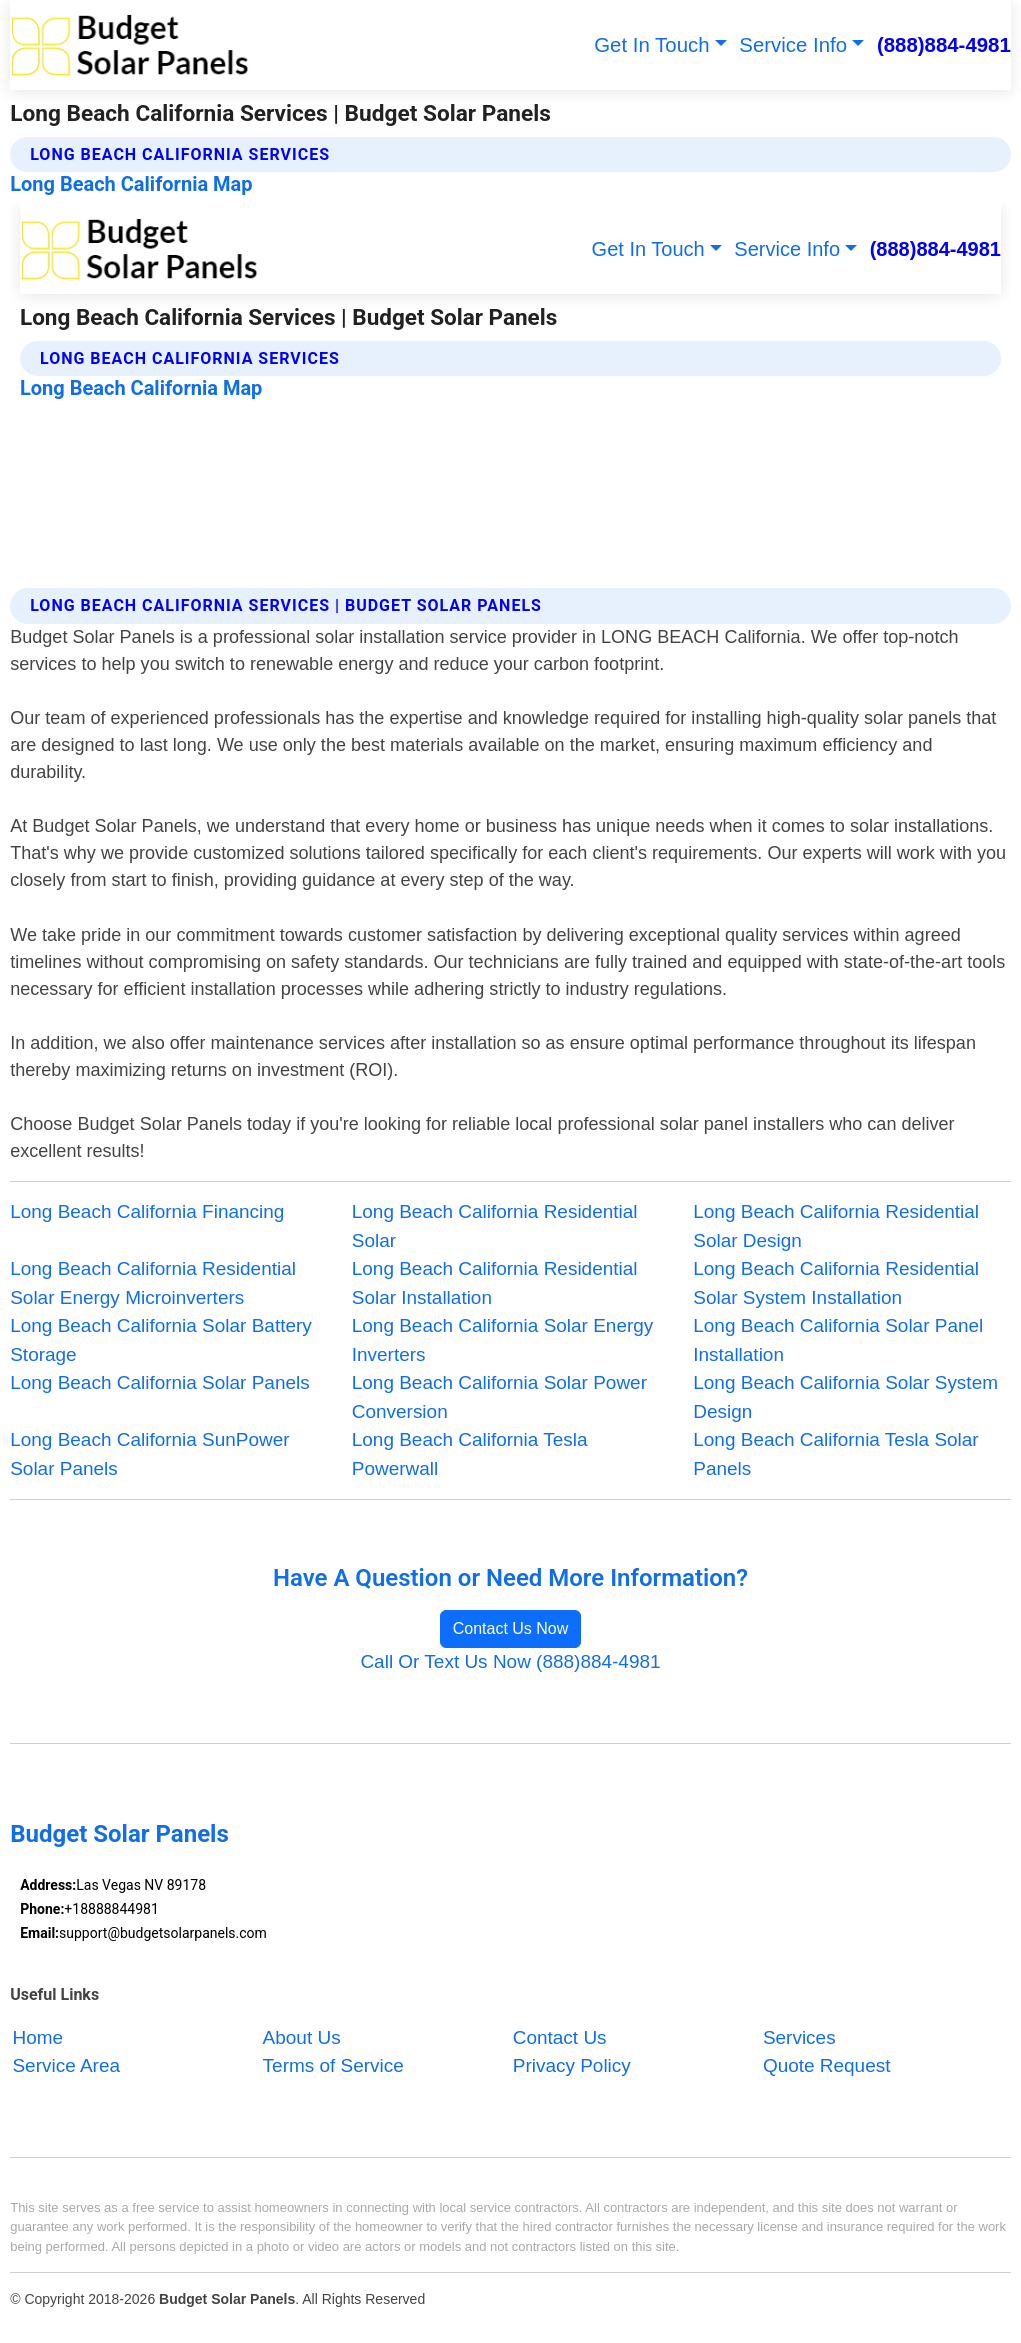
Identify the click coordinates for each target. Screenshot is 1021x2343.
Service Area (66, 2065)
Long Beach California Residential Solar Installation (495, 1282)
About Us (302, 2037)
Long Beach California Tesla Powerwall (470, 1453)
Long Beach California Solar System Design (845, 1396)
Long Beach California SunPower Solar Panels (149, 1453)
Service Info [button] (793, 45)
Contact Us (560, 2037)
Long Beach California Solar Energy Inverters (503, 1339)
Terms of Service (333, 2065)
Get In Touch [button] (651, 45)
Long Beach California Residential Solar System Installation (836, 1282)
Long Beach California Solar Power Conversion (499, 1396)
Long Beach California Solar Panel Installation (838, 1339)
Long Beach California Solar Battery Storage (161, 1339)
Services (799, 2037)
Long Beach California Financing (147, 1211)
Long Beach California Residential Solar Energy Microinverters (153, 1282)
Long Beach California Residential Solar (495, 1225)
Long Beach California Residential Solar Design (836, 1225)
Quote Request (827, 2065)
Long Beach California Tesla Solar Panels (835, 1453)
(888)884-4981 (944, 45)
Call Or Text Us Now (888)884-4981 (510, 1661)
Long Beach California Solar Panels (159, 1382)
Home (37, 2037)
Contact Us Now (511, 1628)
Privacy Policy (572, 2065)
